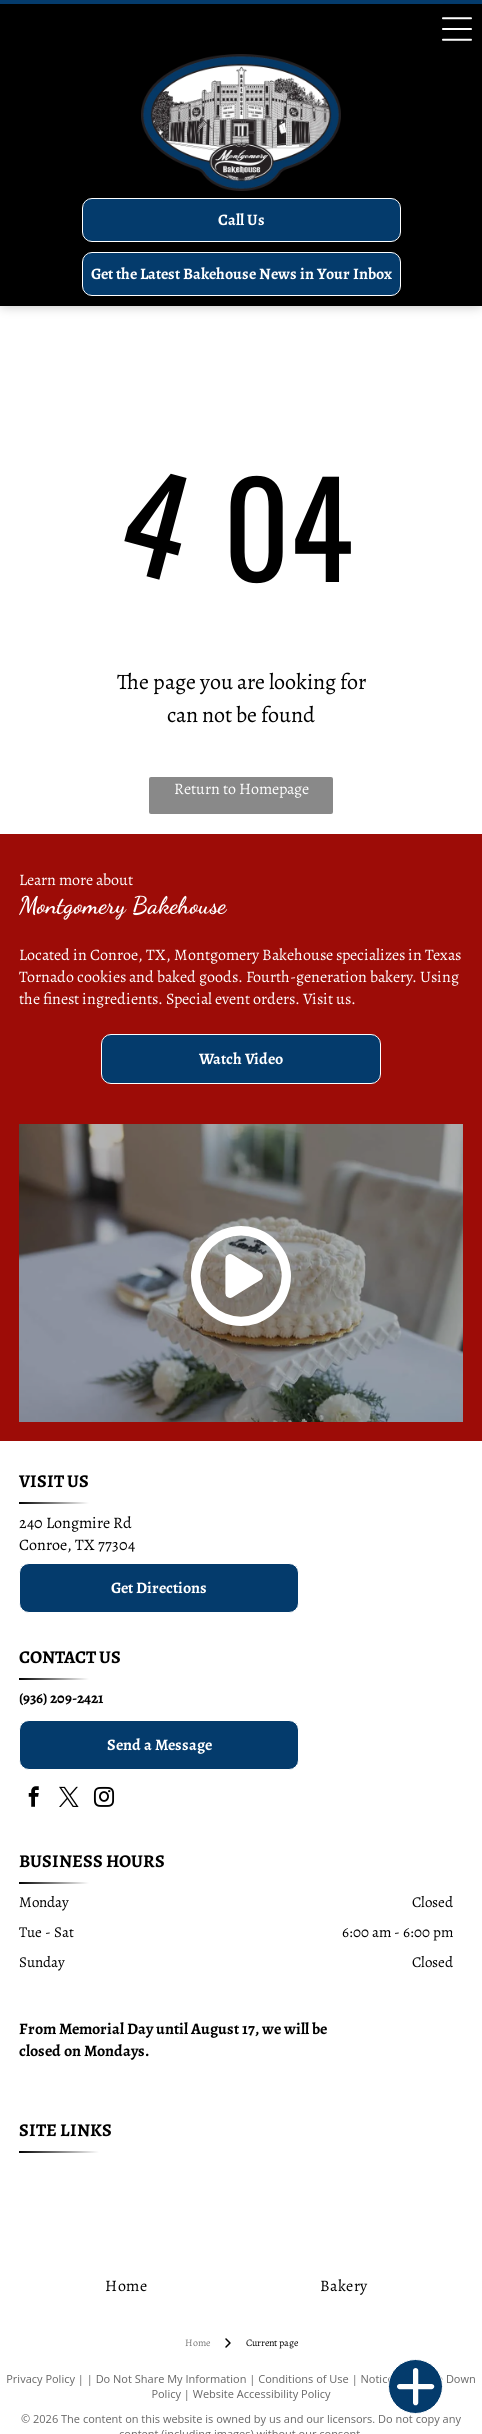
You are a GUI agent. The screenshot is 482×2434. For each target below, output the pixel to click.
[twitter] (69, 1799)
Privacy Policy (40, 2378)
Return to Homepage (241, 789)
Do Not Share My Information (171, 2378)
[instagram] (104, 1799)
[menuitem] (109, 2178)
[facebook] (34, 1799)
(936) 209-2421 (61, 1698)
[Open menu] (457, 29)
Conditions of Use (303, 2378)
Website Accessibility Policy (262, 2393)
